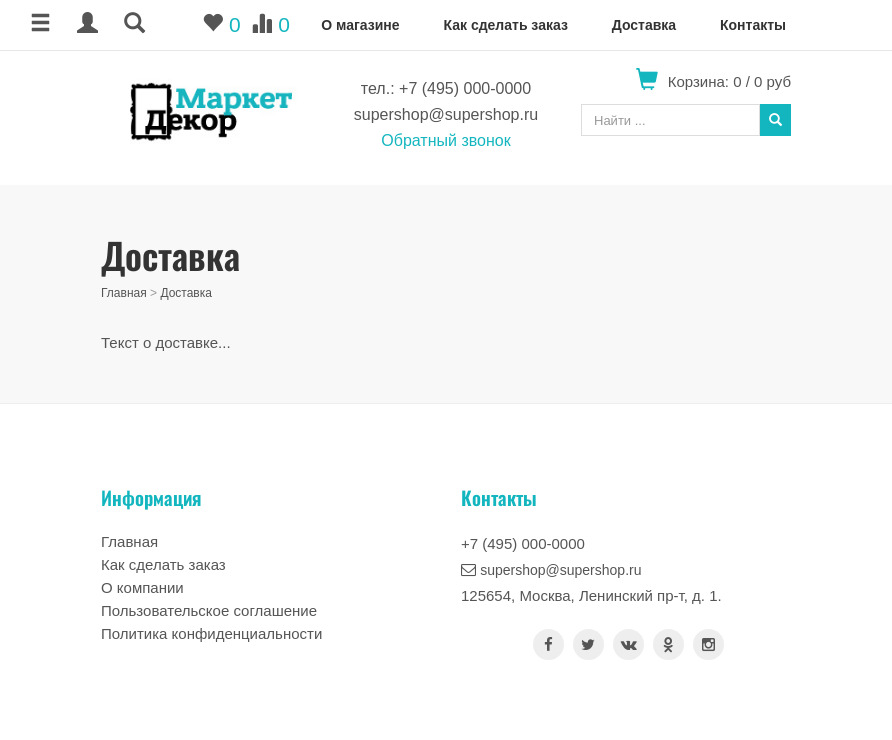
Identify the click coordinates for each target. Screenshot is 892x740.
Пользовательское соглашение (209, 610)
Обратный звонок (445, 140)
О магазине (360, 25)
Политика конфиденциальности (211, 633)
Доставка (644, 25)
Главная (124, 293)
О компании (142, 587)
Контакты (753, 25)
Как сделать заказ (505, 25)
